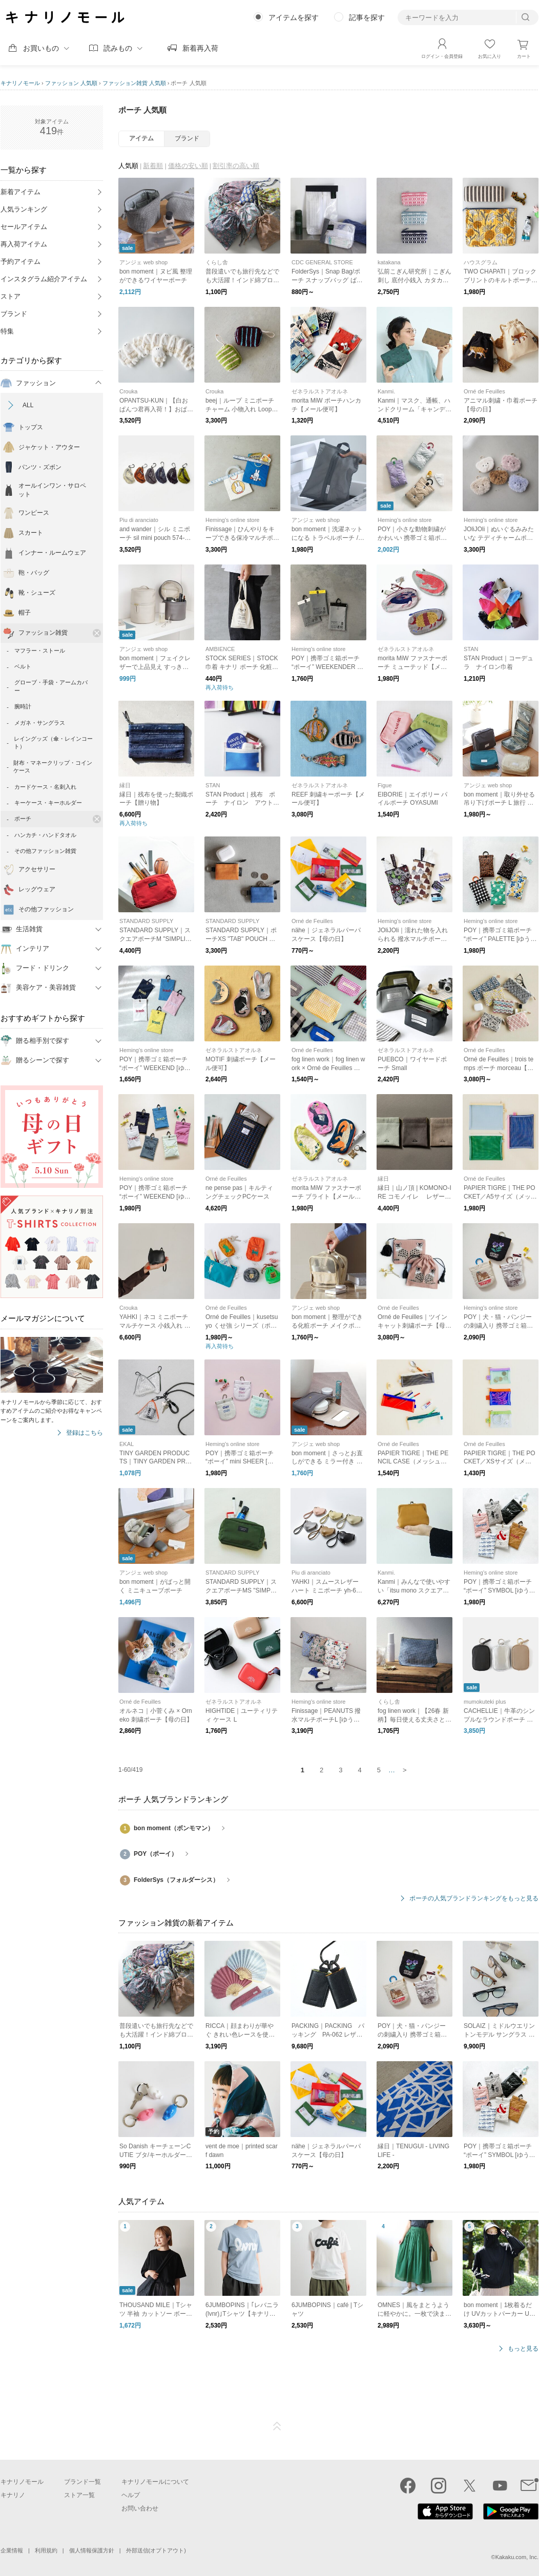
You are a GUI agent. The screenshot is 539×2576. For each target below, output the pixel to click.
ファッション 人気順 (71, 83)
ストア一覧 (79, 2495)
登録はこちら (84, 1433)
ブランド (14, 314)
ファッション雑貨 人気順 (134, 83)
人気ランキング (24, 209)
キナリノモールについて (155, 2481)
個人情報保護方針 (91, 2550)
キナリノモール (20, 83)
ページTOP (277, 2426)
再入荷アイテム (24, 244)
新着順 (153, 166)
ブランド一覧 (82, 2481)
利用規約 (46, 2550)
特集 (7, 331)
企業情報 (12, 2550)
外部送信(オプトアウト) (156, 2550)
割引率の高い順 (236, 166)
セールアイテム (24, 227)
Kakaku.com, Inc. (516, 2557)
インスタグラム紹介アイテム (44, 279)
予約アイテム (20, 261)
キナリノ (13, 2495)
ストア (10, 296)
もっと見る (523, 2348)
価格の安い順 (188, 166)
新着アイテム (20, 192)
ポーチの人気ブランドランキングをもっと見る (473, 1898)
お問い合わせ (139, 2508)
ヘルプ (130, 2495)
